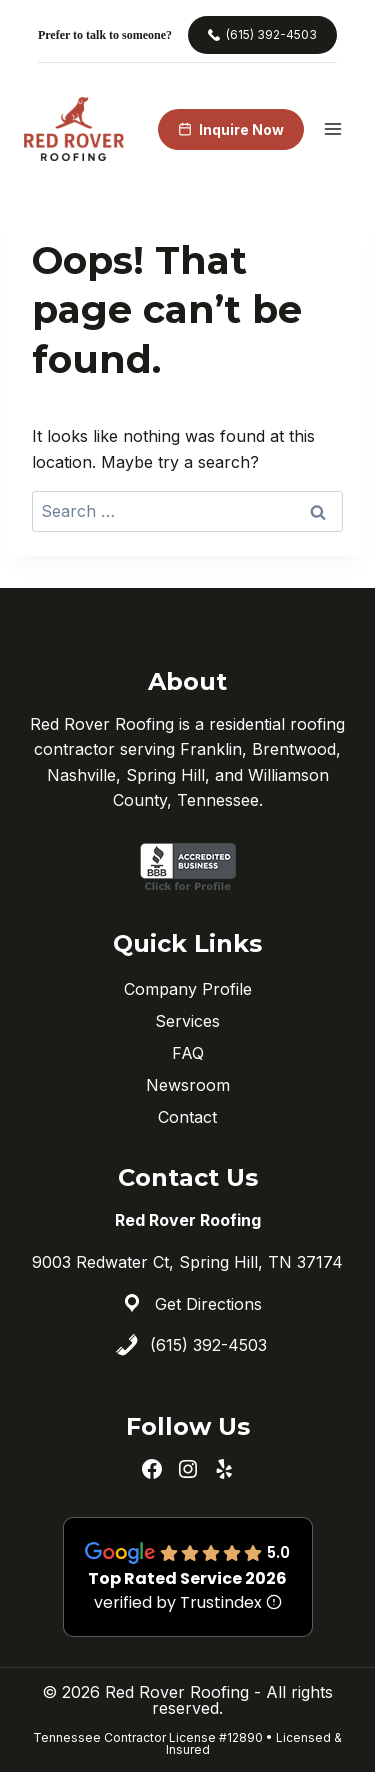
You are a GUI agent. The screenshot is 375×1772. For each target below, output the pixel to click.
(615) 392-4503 (208, 1345)
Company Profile (188, 989)
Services (187, 1021)
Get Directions (208, 1304)
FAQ (188, 1053)
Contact (187, 1117)
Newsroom (188, 1085)
